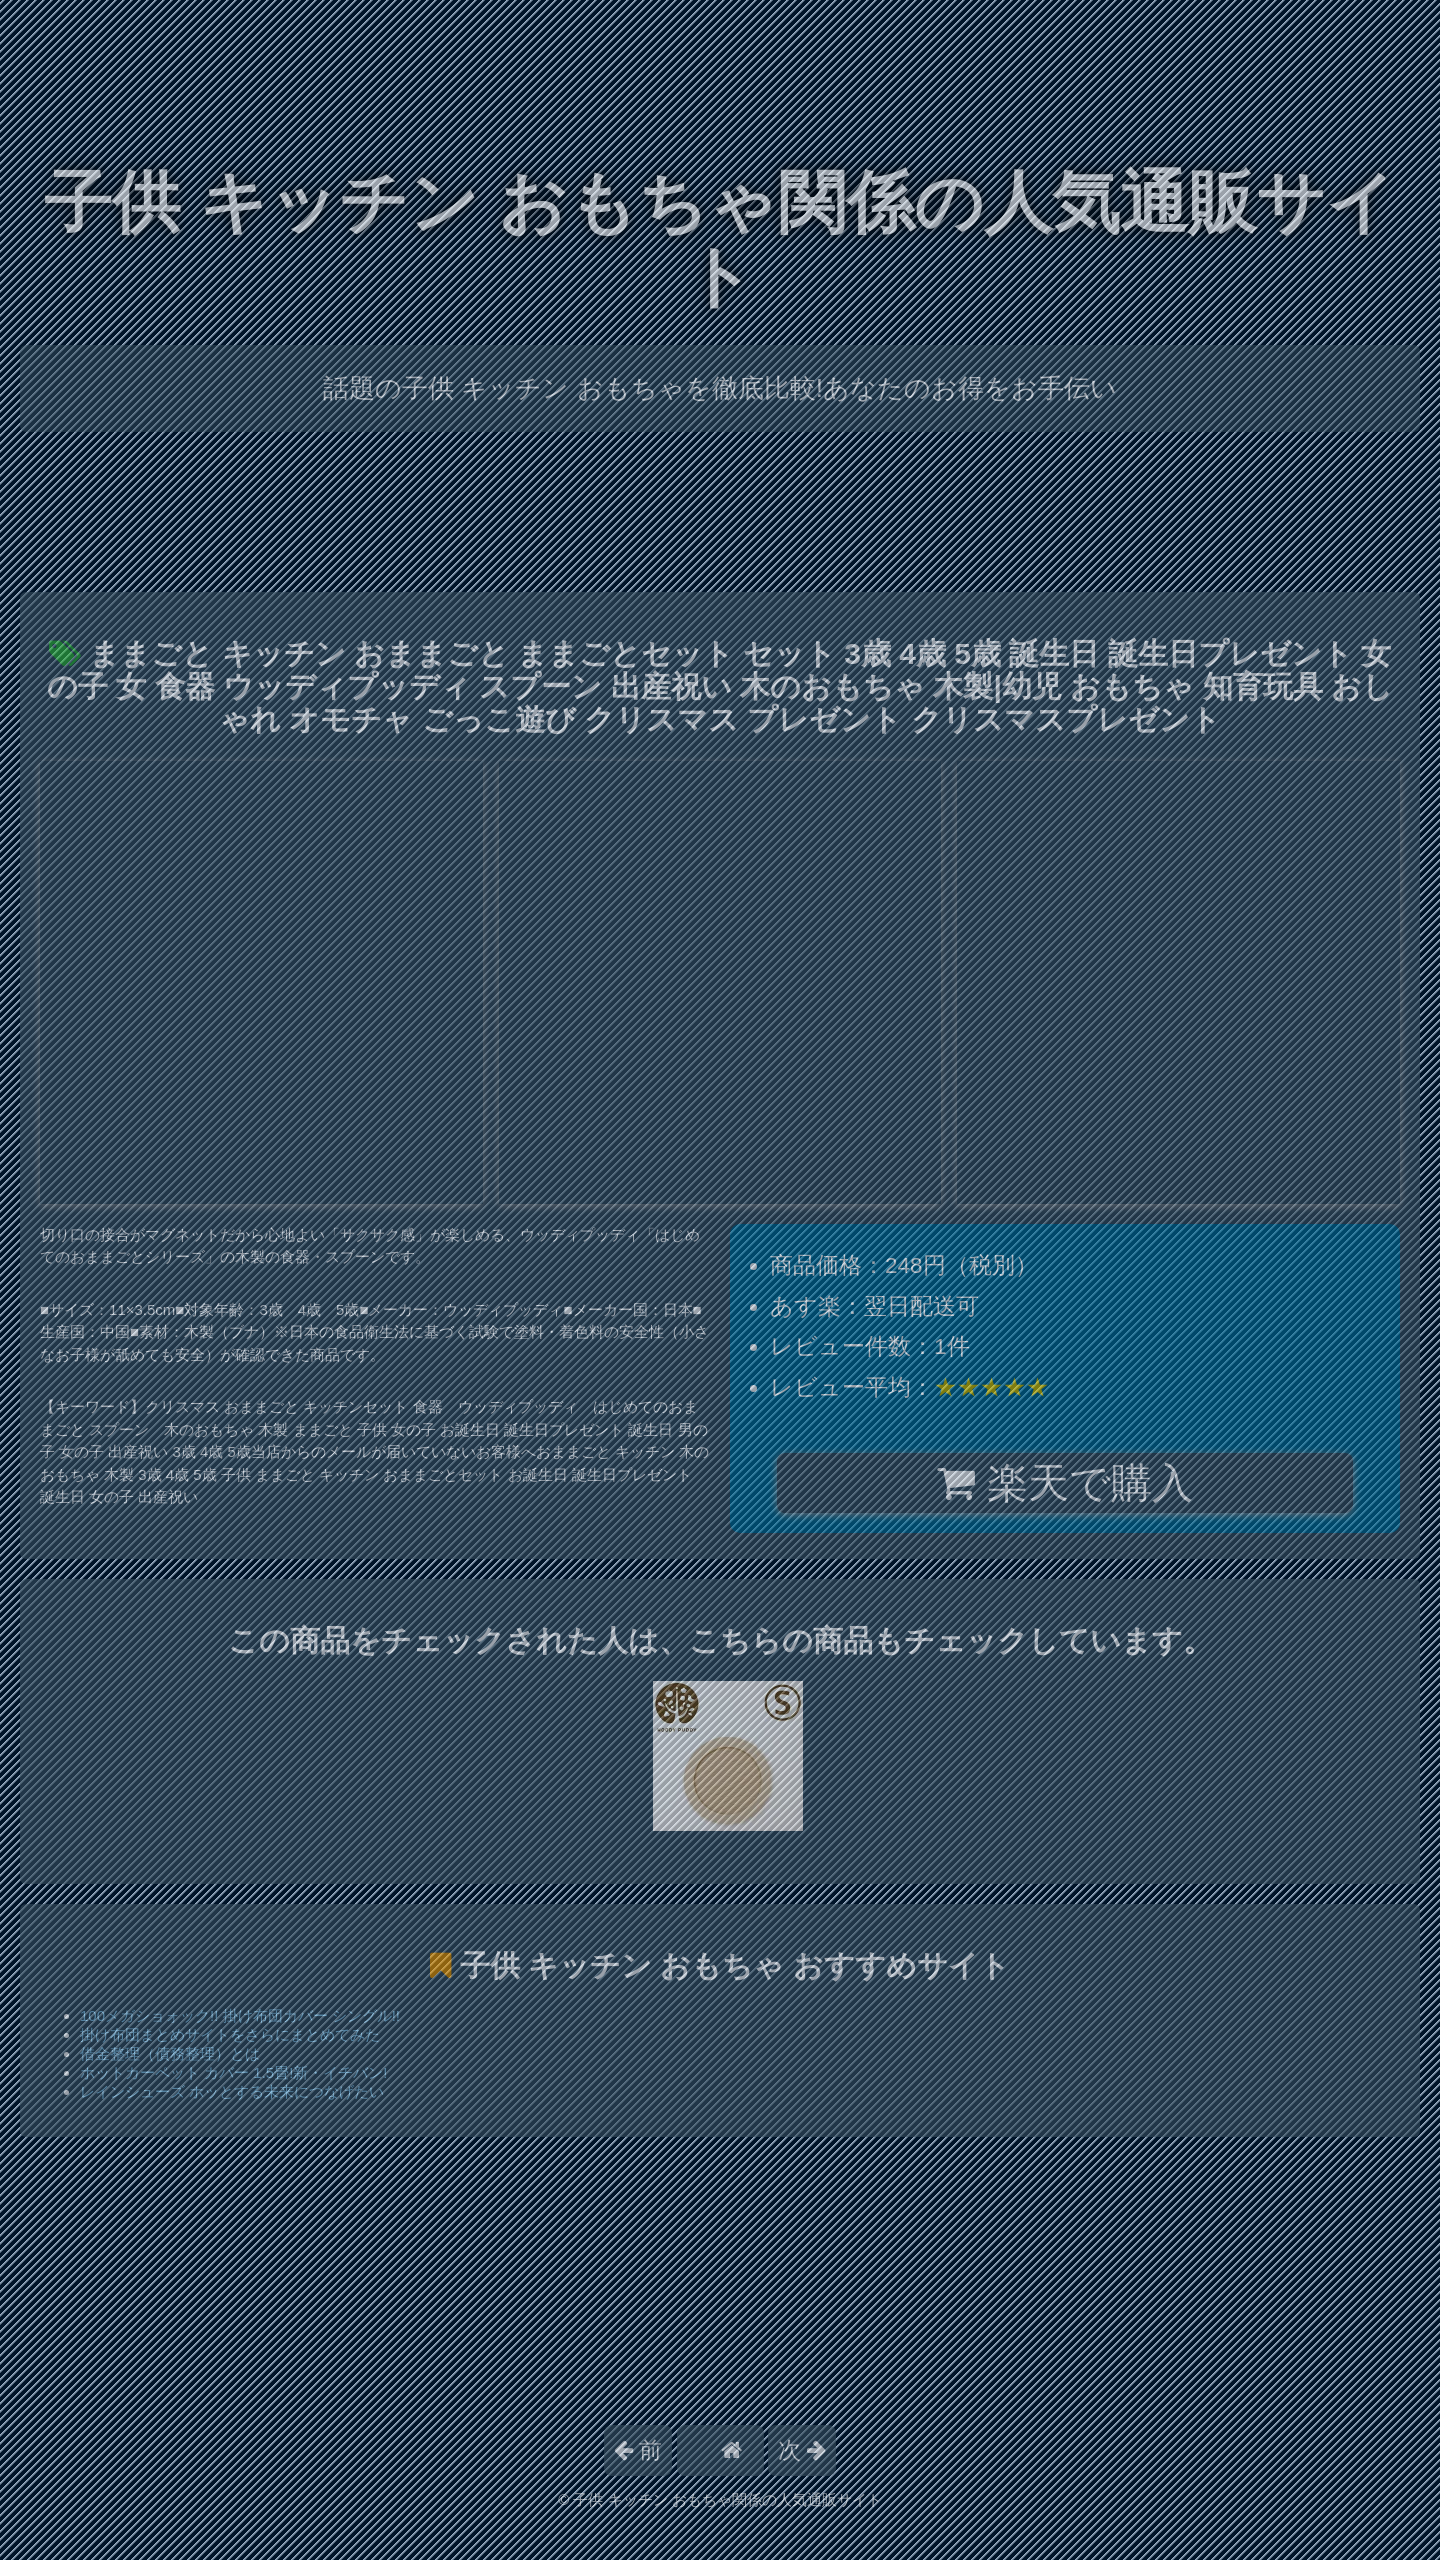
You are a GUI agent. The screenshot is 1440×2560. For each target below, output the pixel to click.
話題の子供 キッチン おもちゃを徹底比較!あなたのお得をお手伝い (720, 388)
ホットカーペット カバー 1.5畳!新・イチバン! (234, 2072)
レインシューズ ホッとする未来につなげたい (232, 2091)
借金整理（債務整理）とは (170, 2053)
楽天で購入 (1064, 1483)
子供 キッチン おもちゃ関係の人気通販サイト (720, 239)
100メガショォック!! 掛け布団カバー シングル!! (240, 2015)
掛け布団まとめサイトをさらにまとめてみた (230, 2034)
